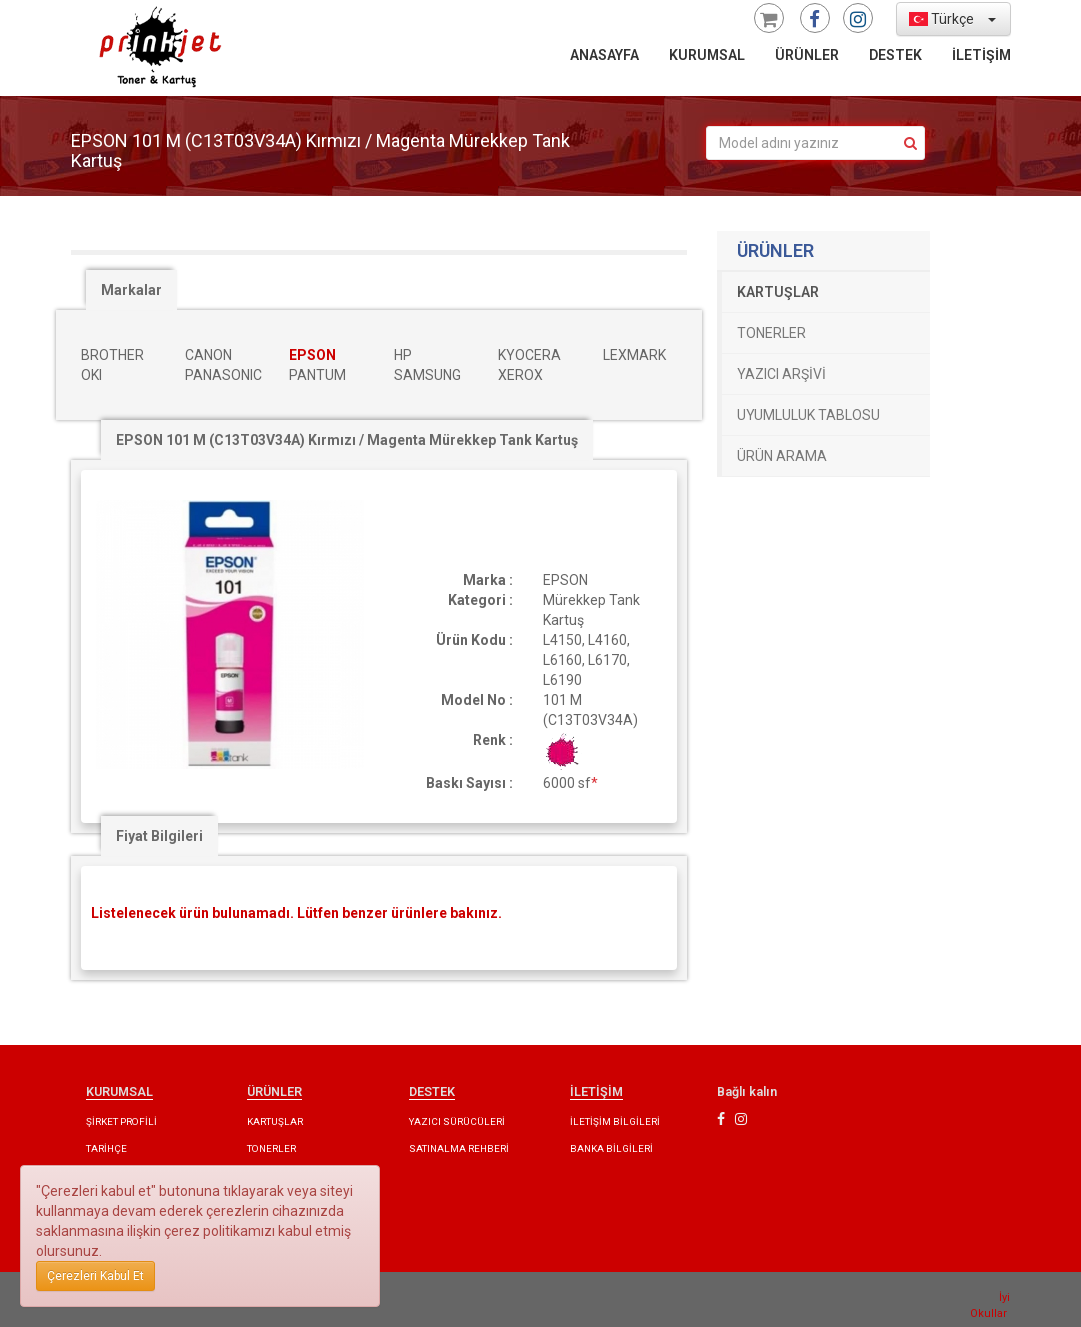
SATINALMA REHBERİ (459, 1148)
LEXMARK (634, 355)
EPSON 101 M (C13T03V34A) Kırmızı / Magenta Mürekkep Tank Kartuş (347, 440)
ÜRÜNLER (807, 55)
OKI (91, 375)
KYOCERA (529, 355)
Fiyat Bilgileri (159, 836)
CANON (208, 355)
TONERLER (771, 333)
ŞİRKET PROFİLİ (121, 1121)
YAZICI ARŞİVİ (781, 374)
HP (403, 355)
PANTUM (317, 375)
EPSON (312, 355)
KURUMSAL (707, 55)
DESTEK (895, 55)
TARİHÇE (106, 1148)
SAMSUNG (427, 375)
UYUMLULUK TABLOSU (808, 415)
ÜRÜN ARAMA (782, 456)
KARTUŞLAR (778, 292)
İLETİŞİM (981, 55)
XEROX (520, 375)
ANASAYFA (604, 55)
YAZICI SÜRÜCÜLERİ (457, 1121)
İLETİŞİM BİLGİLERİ (615, 1121)
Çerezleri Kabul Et (95, 1276)
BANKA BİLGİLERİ (611, 1148)
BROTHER (112, 355)
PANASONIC (223, 375)
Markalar (131, 290)
